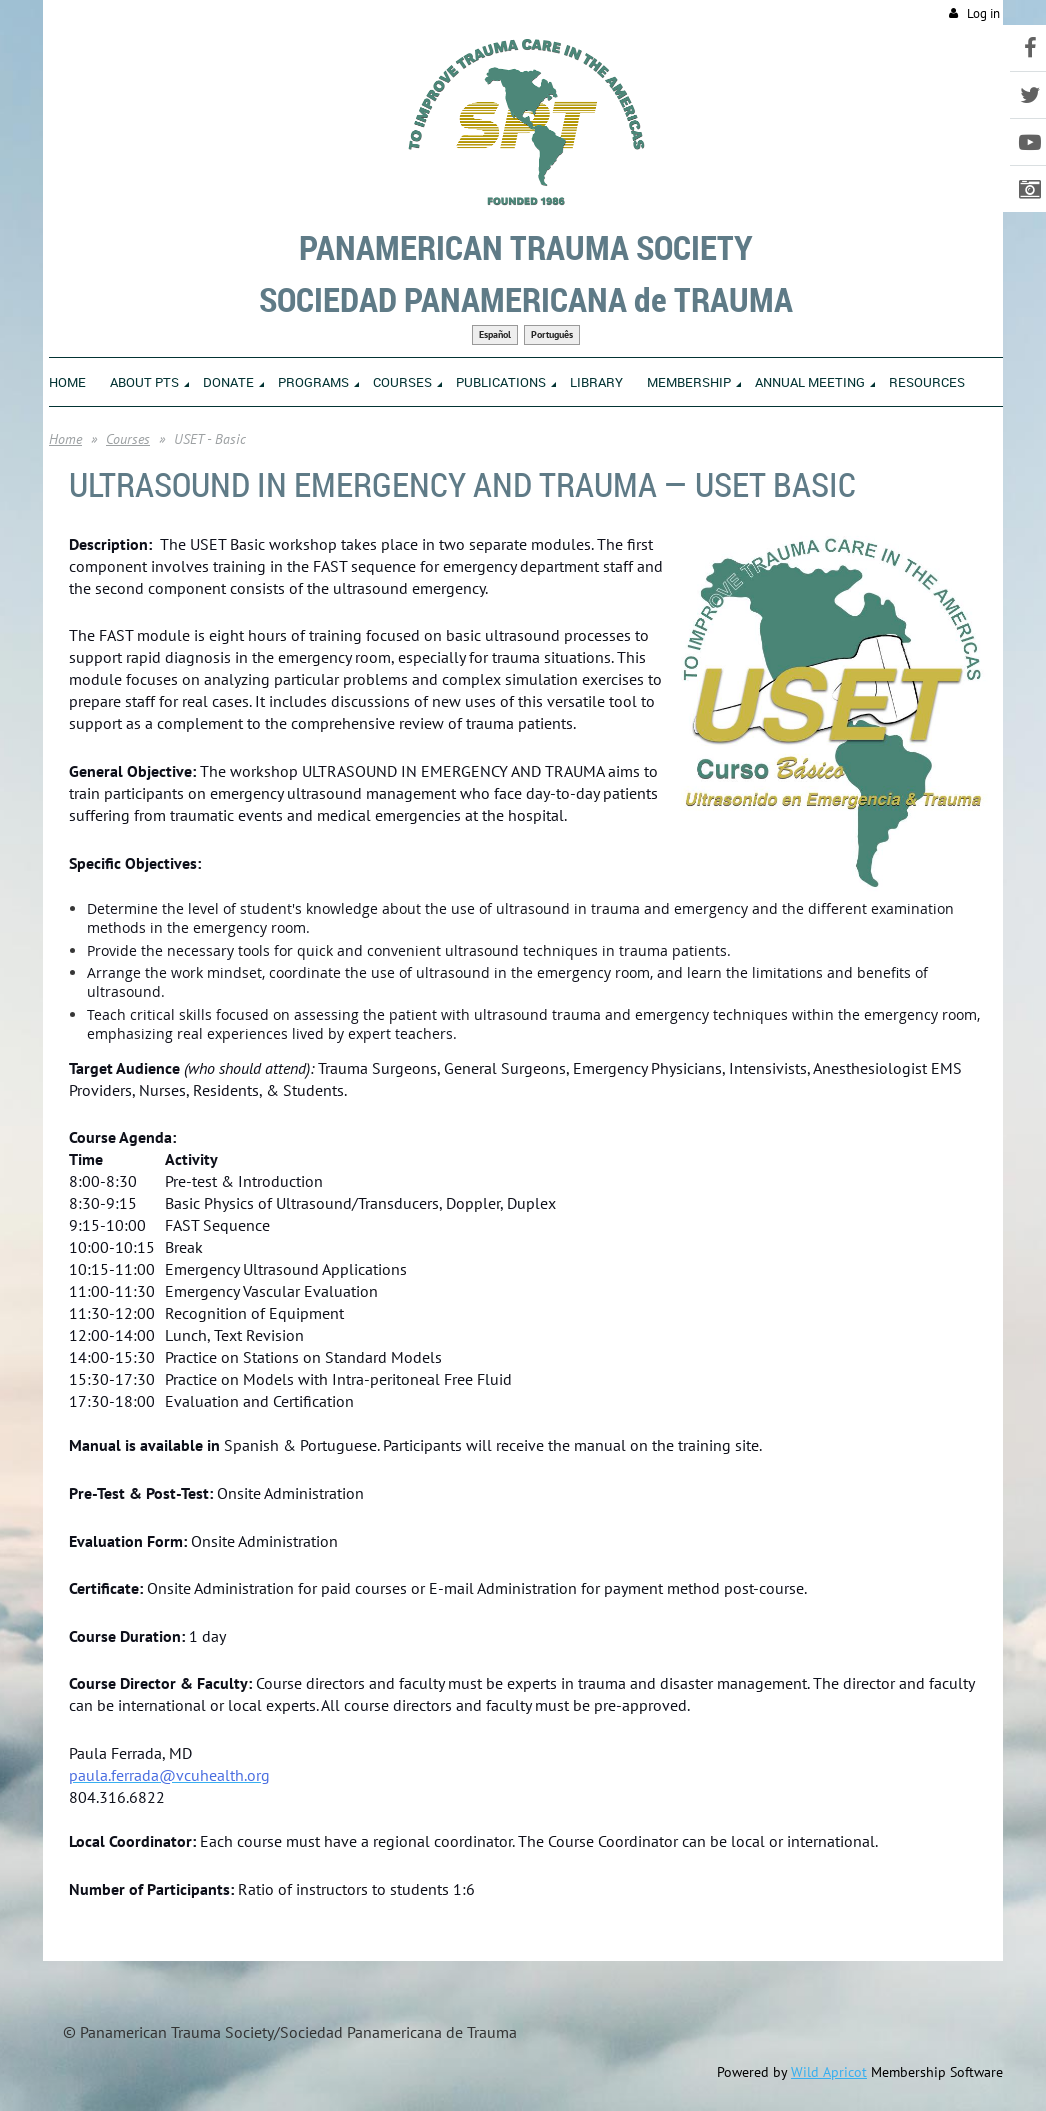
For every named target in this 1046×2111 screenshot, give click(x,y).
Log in (983, 13)
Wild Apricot (829, 2072)
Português (552, 334)
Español (495, 334)
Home (65, 439)
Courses (128, 439)
